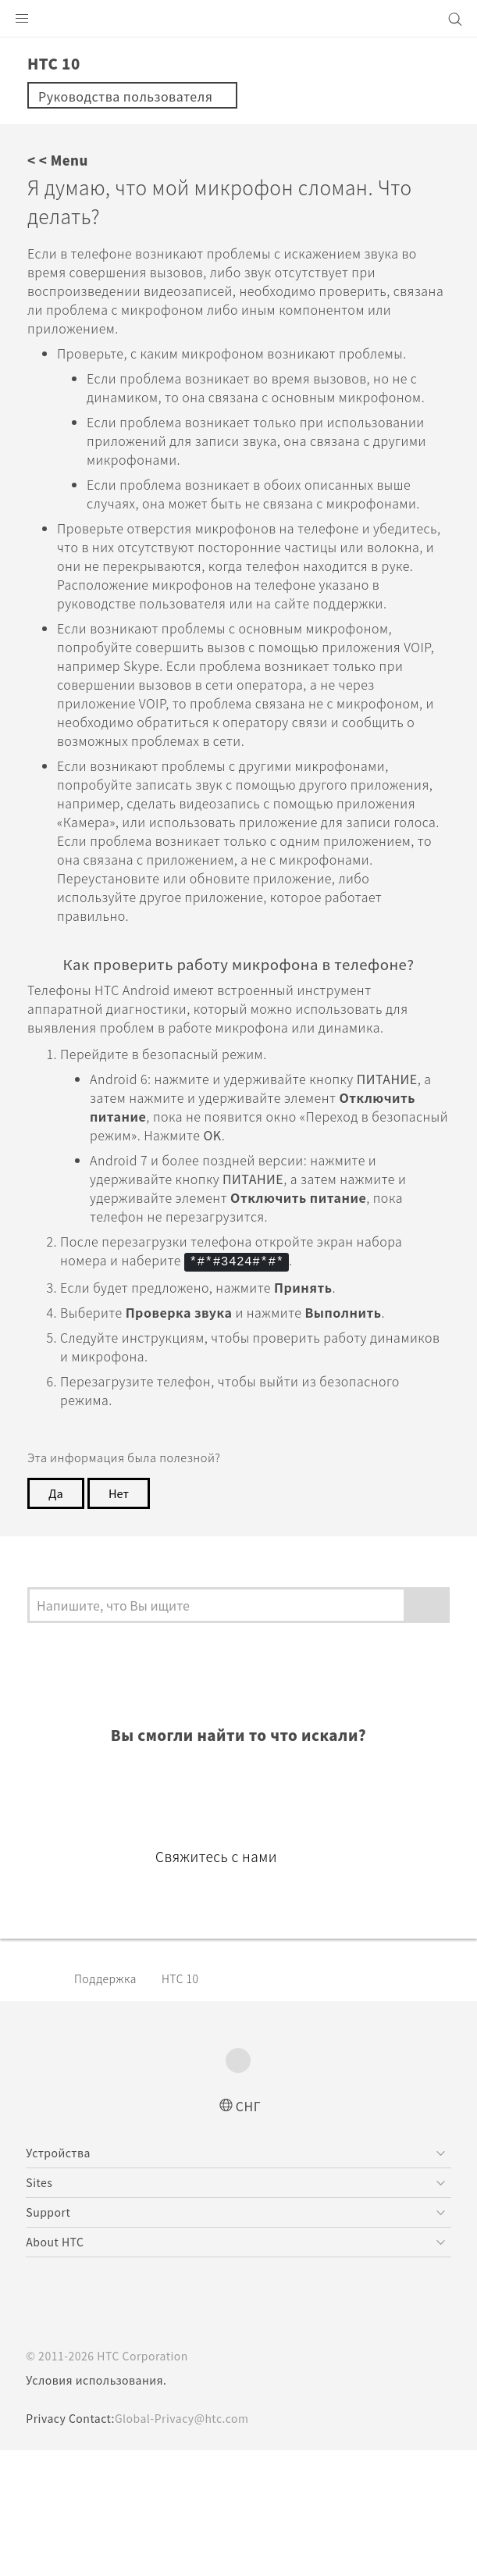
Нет (121, 1604)
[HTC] (239, 18)
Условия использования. (98, 2506)
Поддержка (109, 2103)
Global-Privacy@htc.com (192, 2544)
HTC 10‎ (190, 2103)
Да (56, 1604)
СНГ (248, 2230)
